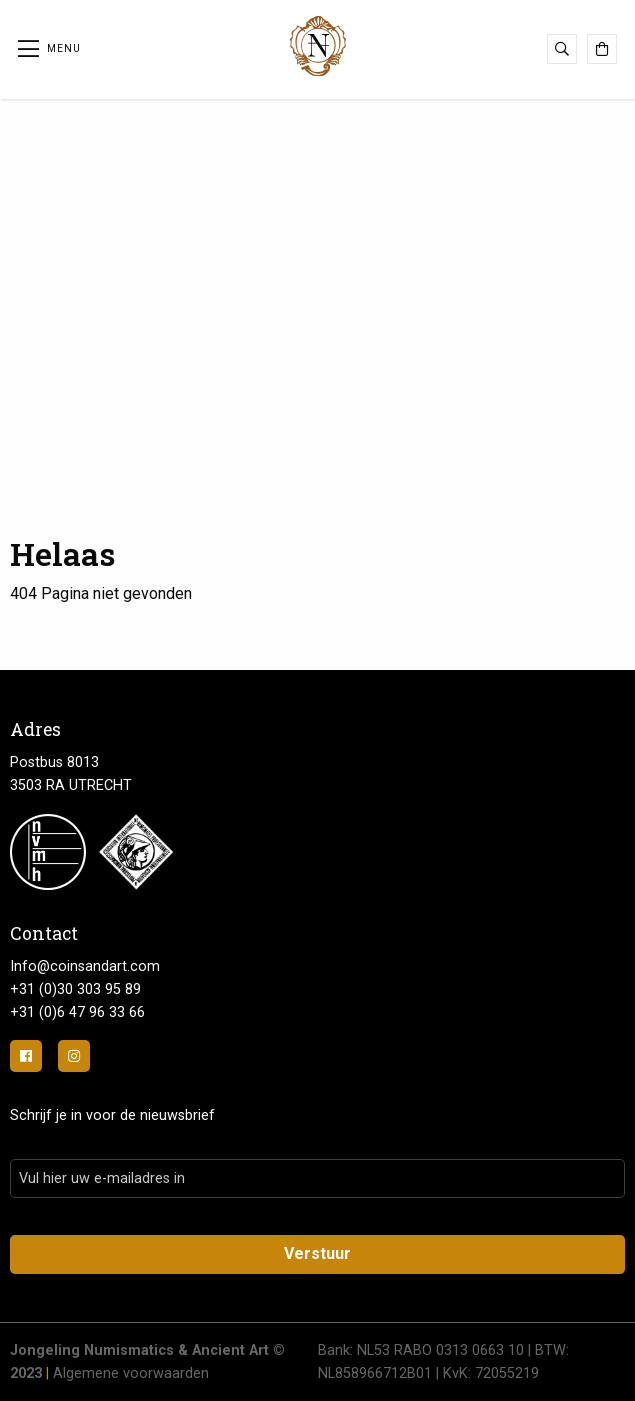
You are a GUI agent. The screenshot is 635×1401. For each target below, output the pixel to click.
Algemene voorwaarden (131, 1373)
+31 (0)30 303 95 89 (75, 989)
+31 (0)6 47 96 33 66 (77, 1012)
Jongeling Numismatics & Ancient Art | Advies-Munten (318, 46)
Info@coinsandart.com (85, 966)
